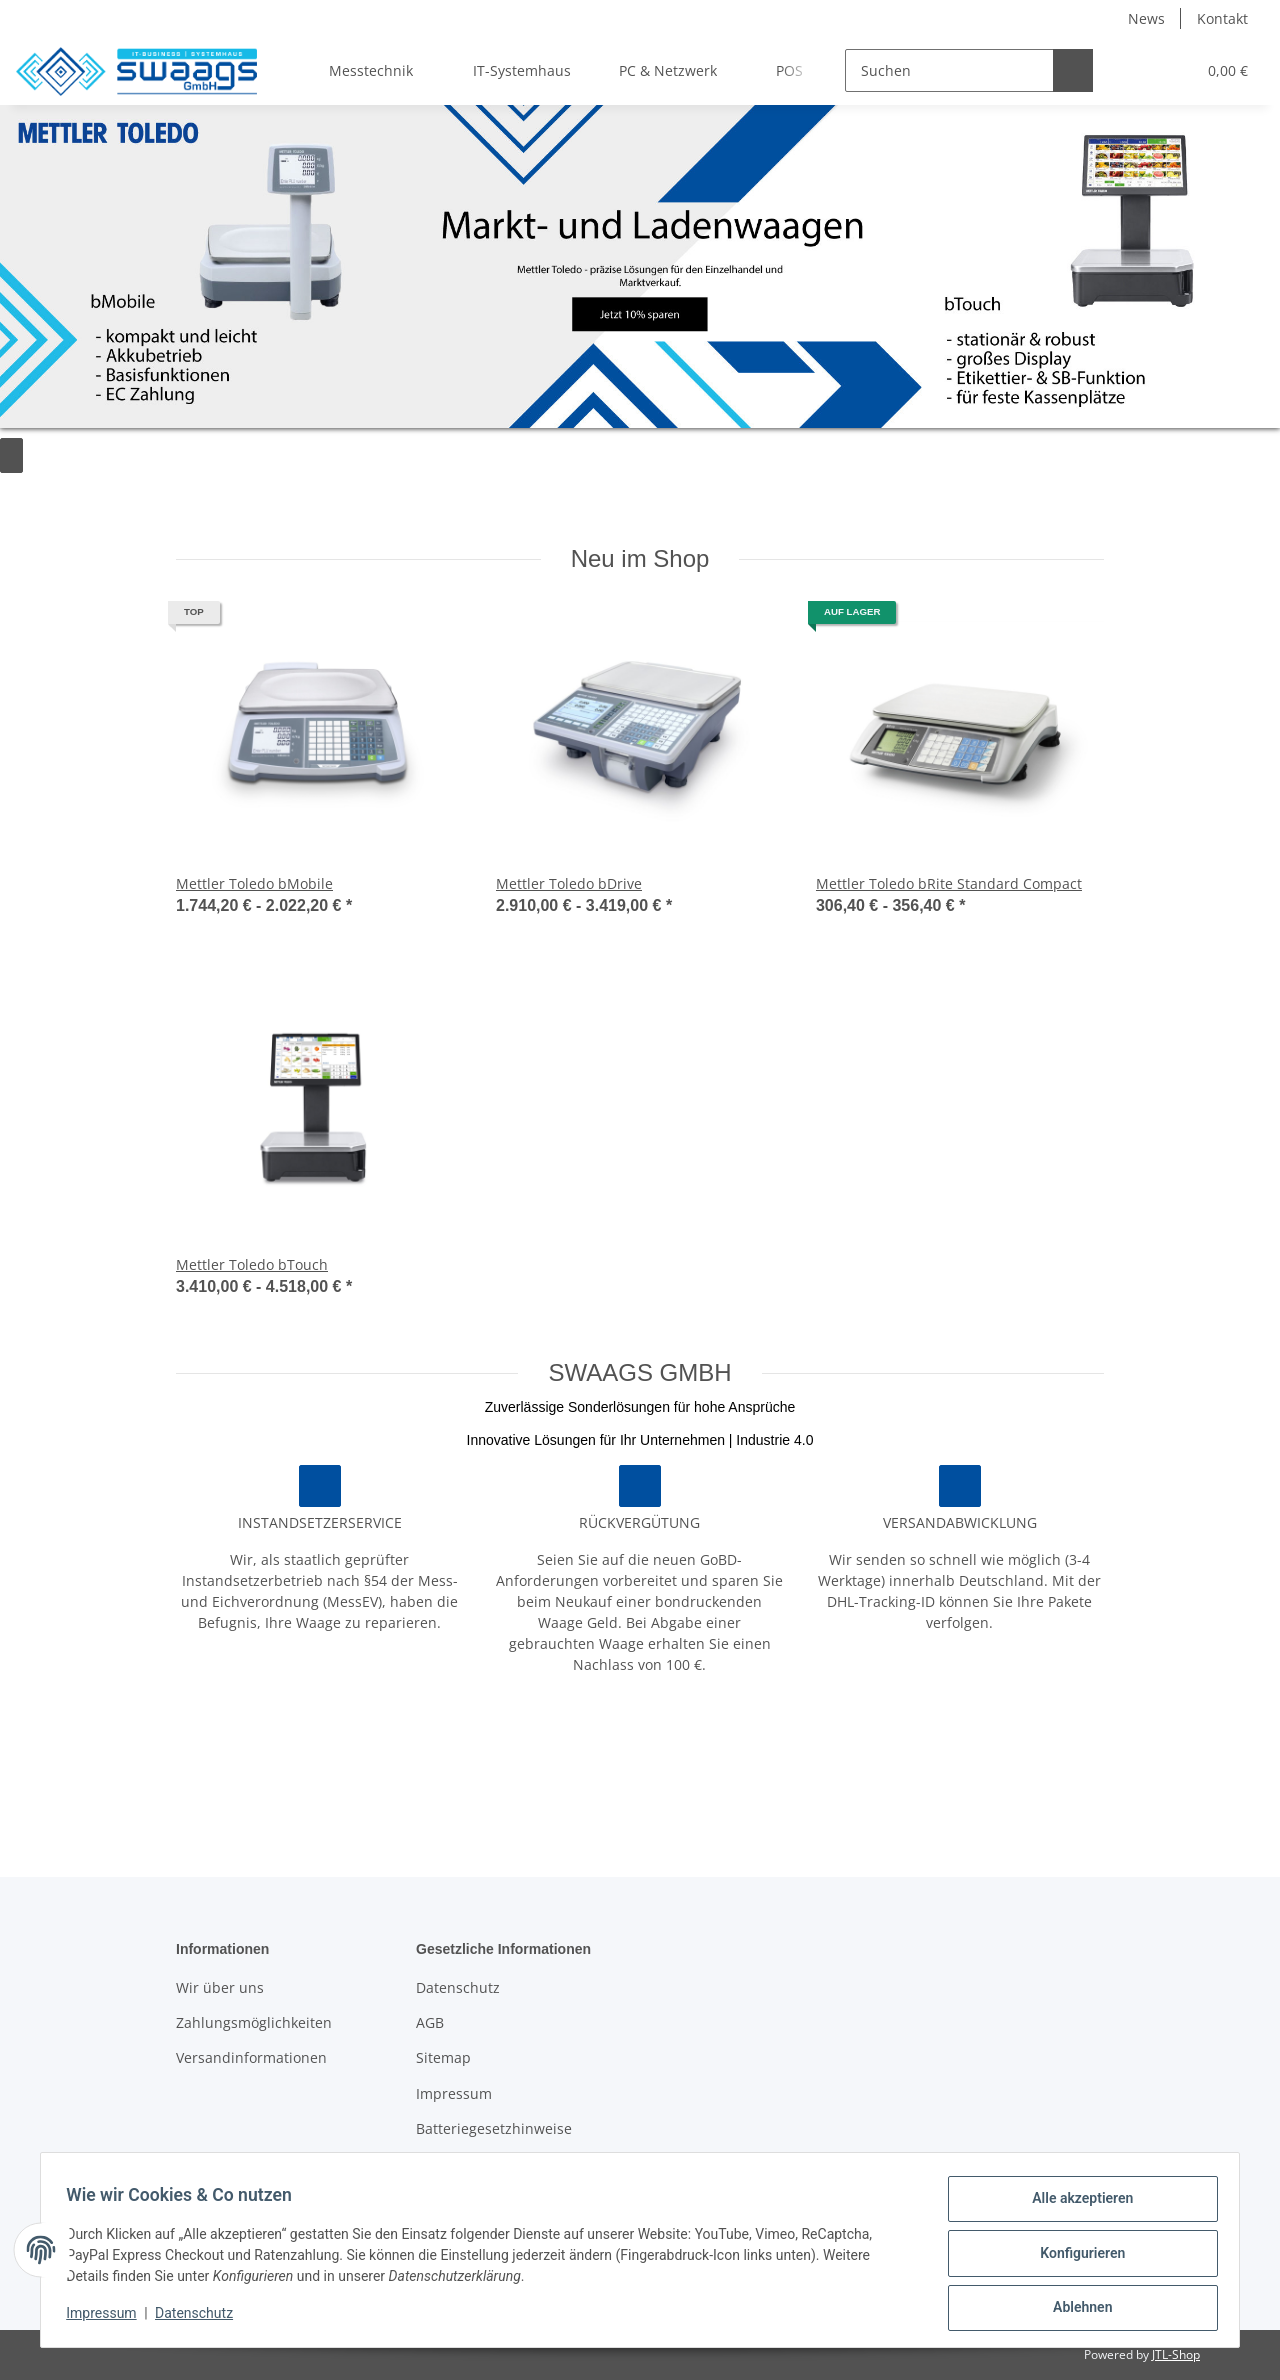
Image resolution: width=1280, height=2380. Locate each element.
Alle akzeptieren (1075, 2205)
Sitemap (443, 2057)
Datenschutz (458, 1987)
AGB (430, 2022)
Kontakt (1222, 18)
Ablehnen (1075, 2309)
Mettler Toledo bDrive (569, 883)
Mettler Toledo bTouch (252, 1264)
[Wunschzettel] (1149, 70)
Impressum (454, 2093)
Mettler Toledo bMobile (254, 883)
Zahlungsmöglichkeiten (254, 2022)
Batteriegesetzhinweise (494, 2128)
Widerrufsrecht (467, 2164)
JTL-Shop (1176, 2354)
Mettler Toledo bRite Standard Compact (949, 883)
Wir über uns (220, 1987)
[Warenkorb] (1218, 70)
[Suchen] (916, 70)
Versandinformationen (251, 2057)
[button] (1104, 70)
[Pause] (15, 455)
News (1146, 18)
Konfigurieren (1075, 2257)
